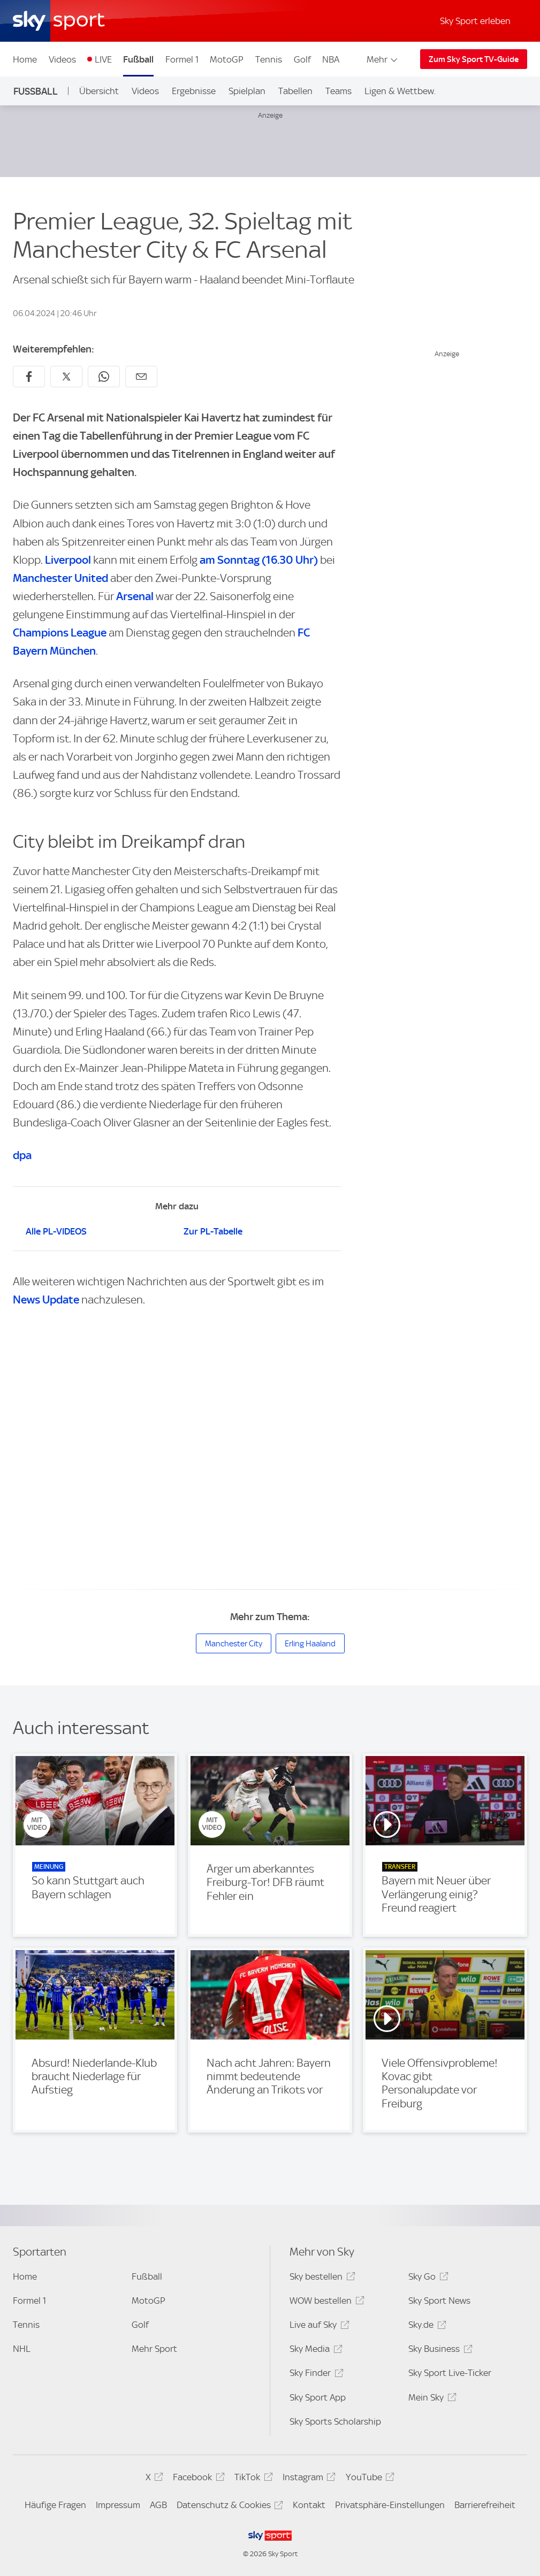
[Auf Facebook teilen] (29, 376)
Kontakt (309, 2505)
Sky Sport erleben (475, 21)
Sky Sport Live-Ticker (449, 2372)
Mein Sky (430, 2399)
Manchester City (233, 1644)
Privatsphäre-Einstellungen (390, 2505)
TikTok (251, 2479)
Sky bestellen (321, 2278)
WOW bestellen (325, 2302)
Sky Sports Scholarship (335, 2421)
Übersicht (99, 91)
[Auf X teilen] (66, 376)
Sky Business (438, 2350)
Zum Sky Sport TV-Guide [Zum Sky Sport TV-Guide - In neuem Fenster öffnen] (474, 59)
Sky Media (314, 2350)
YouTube (368, 2479)
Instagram (307, 2479)
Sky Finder (315, 2374)
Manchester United (60, 578)
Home (25, 59)
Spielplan (247, 91)
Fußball (138, 59)
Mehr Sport (154, 2348)
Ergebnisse (194, 91)
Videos (62, 59)
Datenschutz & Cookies (228, 2507)
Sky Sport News (439, 2300)
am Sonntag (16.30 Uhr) (259, 559)
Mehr (383, 59)
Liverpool (68, 559)
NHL (22, 2348)
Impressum (118, 2505)
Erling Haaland (310, 1644)
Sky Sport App (318, 2397)
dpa (22, 1155)
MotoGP (227, 59)
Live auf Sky (318, 2326)
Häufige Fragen (55, 2505)
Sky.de (425, 2326)
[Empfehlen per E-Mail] (141, 376)
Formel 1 (182, 59)
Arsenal (135, 596)
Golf (302, 59)
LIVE (103, 59)
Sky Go (426, 2278)
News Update (46, 1299)
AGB (158, 2505)
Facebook (197, 2479)
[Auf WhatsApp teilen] (104, 376)
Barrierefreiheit (484, 2505)
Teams (338, 91)
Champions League (60, 632)
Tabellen (295, 91)
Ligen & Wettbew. (400, 91)
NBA (330, 59)
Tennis (268, 59)
